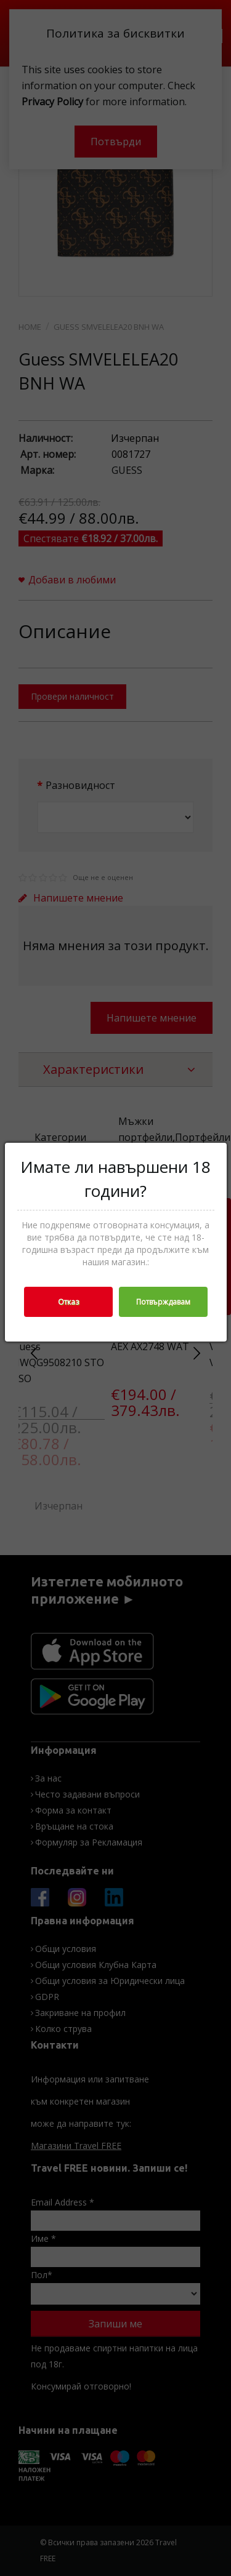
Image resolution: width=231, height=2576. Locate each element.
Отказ (68, 1302)
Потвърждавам (163, 1302)
